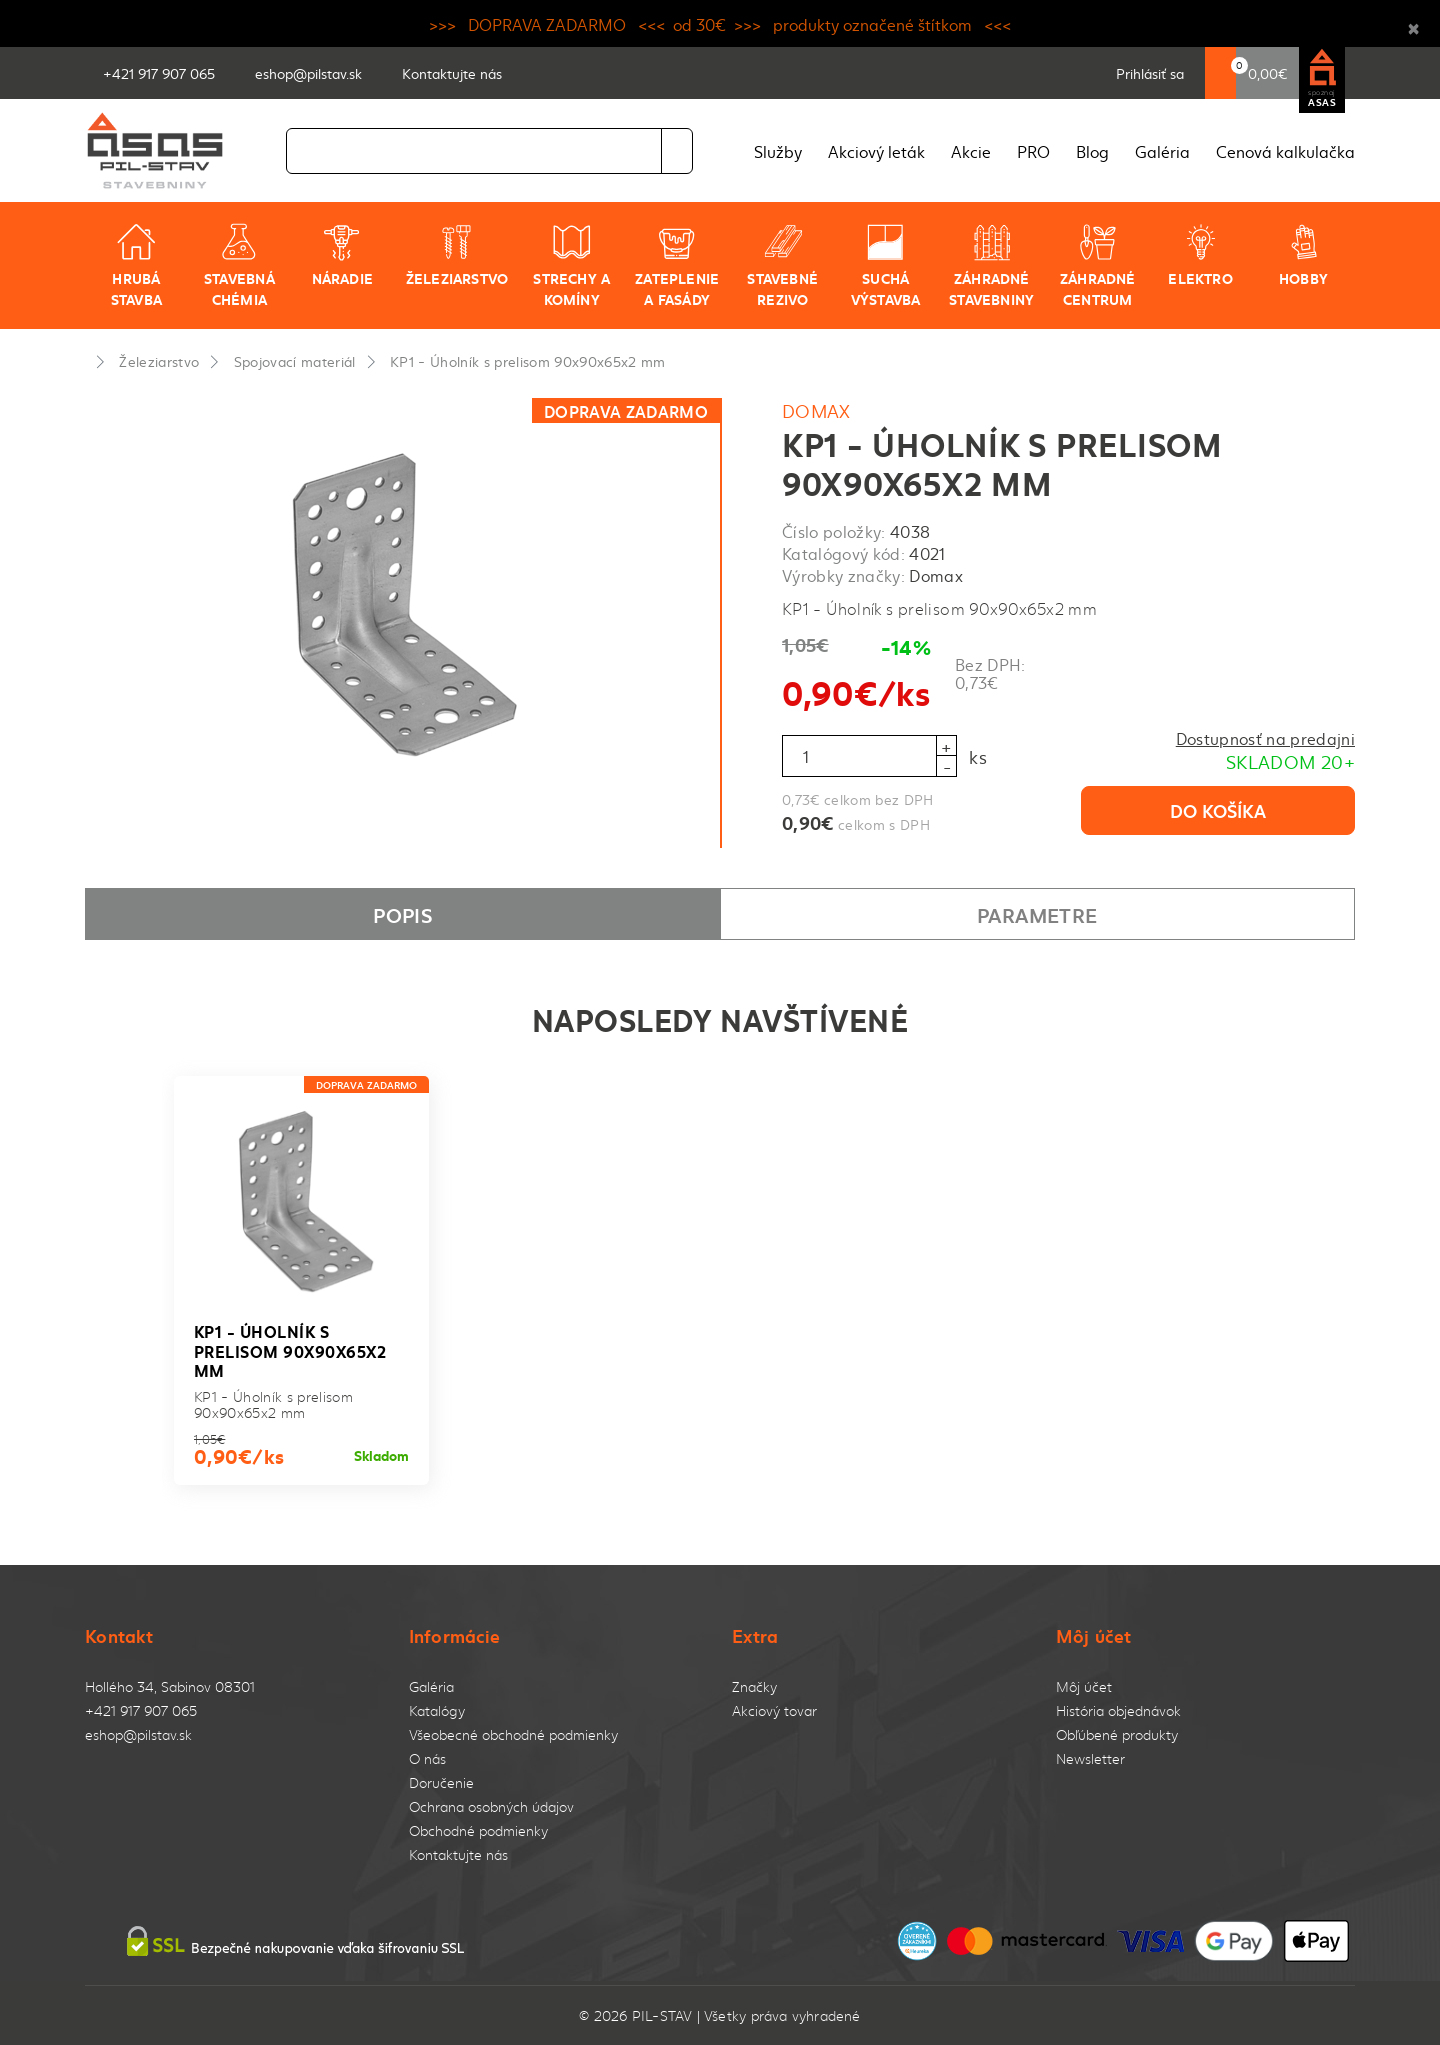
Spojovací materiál (295, 361)
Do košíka (1218, 810)
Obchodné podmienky (478, 1830)
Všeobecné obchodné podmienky (513, 1734)
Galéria (1162, 151)
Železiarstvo (457, 255)
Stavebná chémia (239, 265)
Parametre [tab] (1037, 914)
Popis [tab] (402, 914)
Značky (754, 1686)
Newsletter (1090, 1758)
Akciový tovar (774, 1710)
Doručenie (441, 1782)
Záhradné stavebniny (991, 265)
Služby (778, 151)
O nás (427, 1758)
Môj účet (1084, 1686)
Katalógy (437, 1710)
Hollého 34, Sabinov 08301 (170, 1686)
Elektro (1200, 255)
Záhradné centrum (1098, 265)
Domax (816, 410)
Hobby (1303, 255)
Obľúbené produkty (1117, 1734)
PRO (1033, 151)
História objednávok (1118, 1710)
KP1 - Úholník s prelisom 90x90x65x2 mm (528, 361)
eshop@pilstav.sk (138, 1734)
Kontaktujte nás (458, 1854)
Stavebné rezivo (782, 265)
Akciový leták (876, 151)
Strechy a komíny (571, 265)
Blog (1092, 151)
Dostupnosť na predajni (1265, 738)
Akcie (971, 151)
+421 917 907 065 (141, 1710)
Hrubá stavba (136, 265)
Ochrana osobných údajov (491, 1806)
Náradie (342, 255)
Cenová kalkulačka (1285, 151)
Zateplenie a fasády (677, 265)
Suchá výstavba (886, 265)
